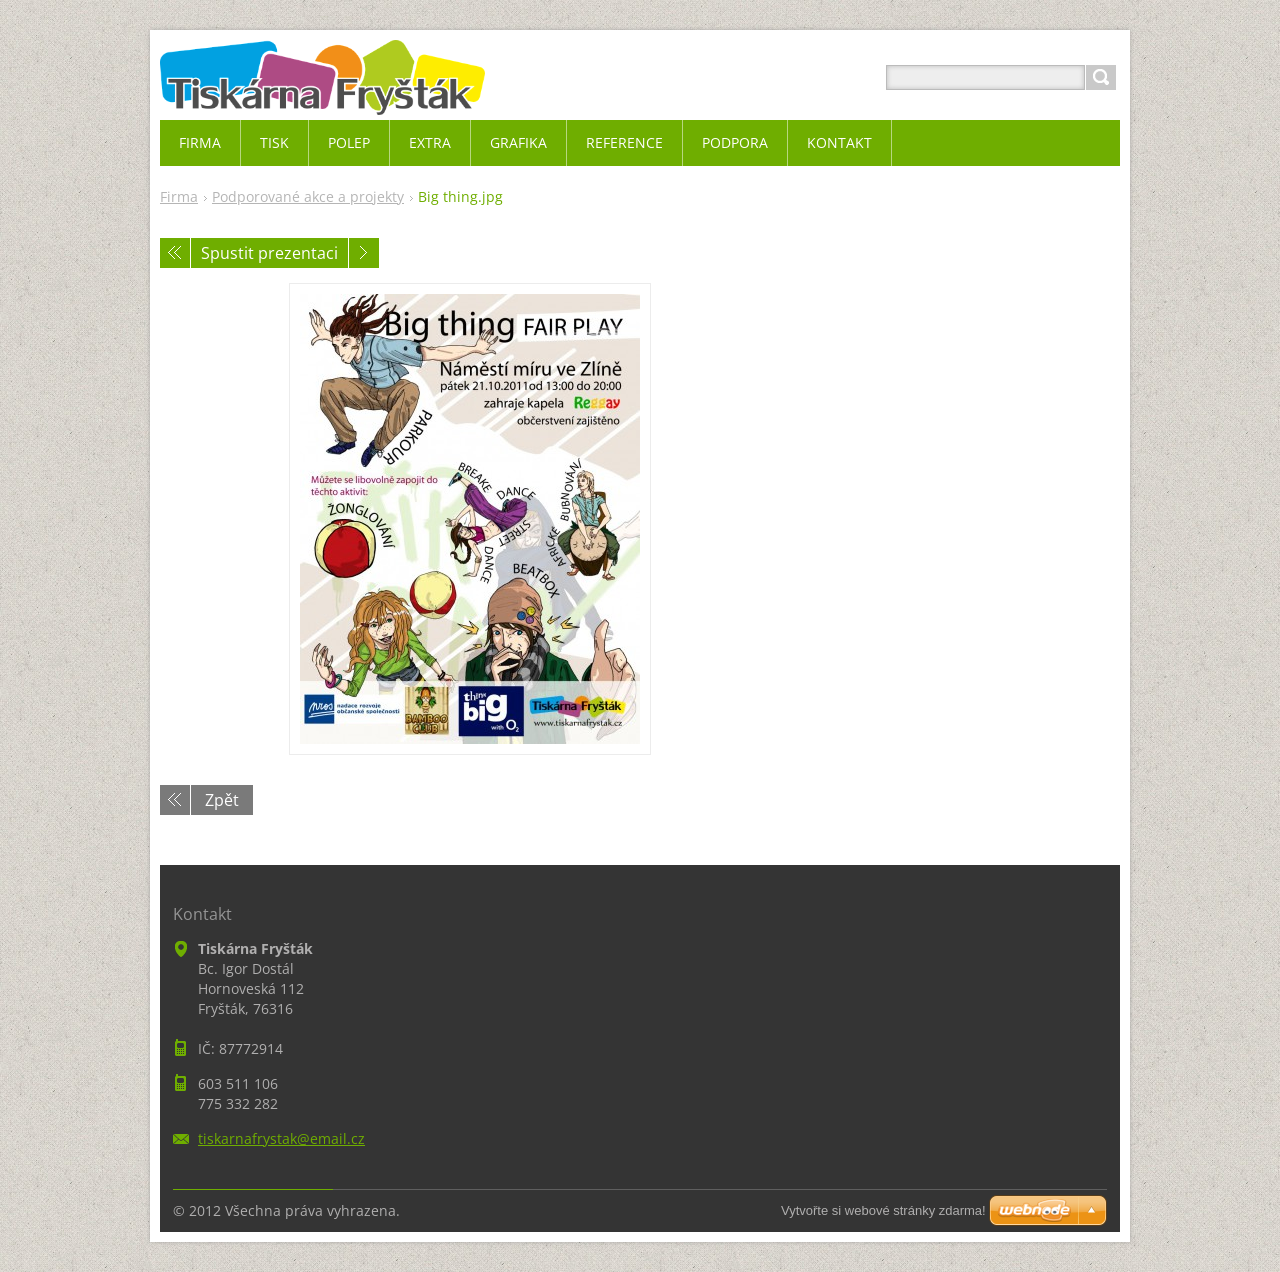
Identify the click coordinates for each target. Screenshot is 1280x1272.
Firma (179, 196)
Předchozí (175, 253)
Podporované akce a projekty (308, 196)
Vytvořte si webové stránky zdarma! (883, 1210)
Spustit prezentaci (269, 253)
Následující (364, 253)
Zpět (222, 800)
